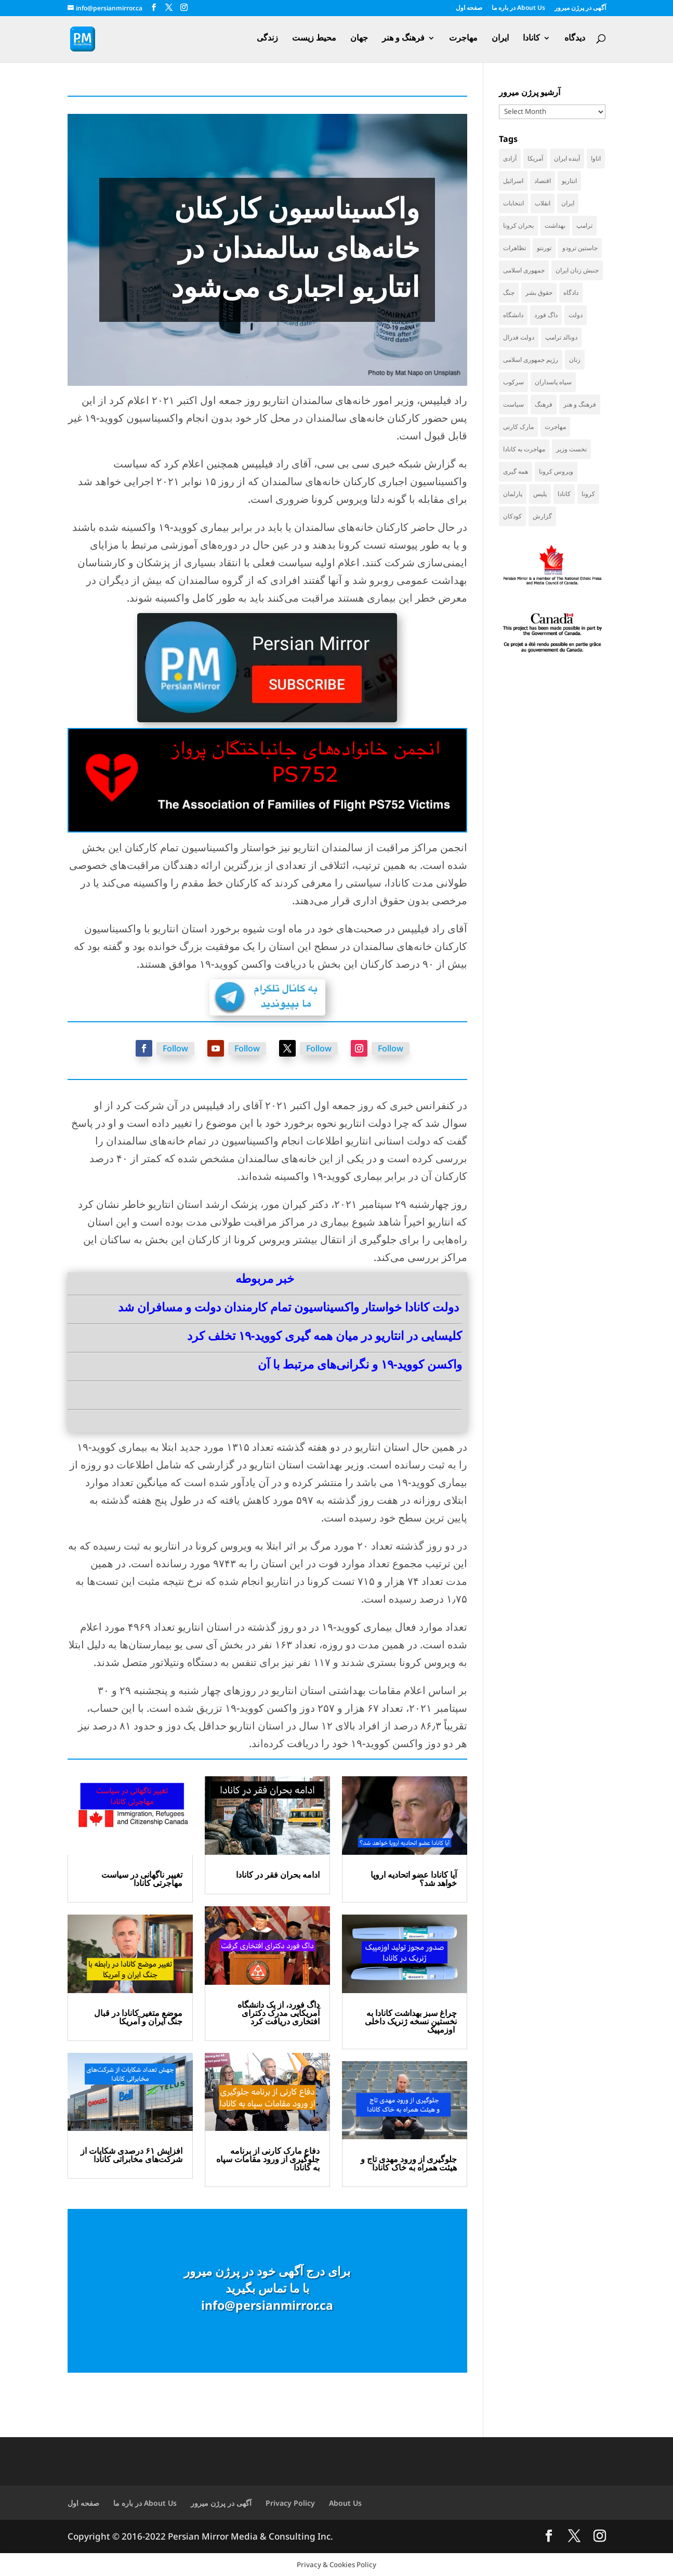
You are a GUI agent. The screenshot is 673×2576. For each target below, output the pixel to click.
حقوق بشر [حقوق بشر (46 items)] (538, 292)
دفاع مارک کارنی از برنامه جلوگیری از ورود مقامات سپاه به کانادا (268, 2159)
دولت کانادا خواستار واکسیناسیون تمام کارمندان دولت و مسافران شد (288, 1306)
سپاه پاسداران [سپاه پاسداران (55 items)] (553, 382)
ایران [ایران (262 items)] (567, 203)
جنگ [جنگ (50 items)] (508, 292)
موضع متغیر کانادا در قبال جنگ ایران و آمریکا (138, 2017)
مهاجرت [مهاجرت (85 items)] (555, 426)
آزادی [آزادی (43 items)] (510, 158)
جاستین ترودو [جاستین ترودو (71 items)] (580, 247)
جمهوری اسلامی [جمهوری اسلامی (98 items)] (524, 270)
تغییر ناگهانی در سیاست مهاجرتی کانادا (141, 1879)
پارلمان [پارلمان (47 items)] (512, 493)
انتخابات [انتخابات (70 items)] (513, 203)
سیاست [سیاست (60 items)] (513, 404)
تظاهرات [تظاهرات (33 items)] (514, 247)
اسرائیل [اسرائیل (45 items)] (513, 180)
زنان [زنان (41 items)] (574, 359)
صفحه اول (469, 8)
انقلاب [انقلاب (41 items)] (542, 203)
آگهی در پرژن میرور (580, 8)
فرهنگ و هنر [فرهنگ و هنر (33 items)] (579, 404)
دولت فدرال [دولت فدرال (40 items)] (518, 337)
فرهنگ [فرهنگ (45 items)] (543, 404)
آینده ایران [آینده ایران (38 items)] (567, 158)
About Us (345, 2503)
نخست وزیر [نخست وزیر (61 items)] (571, 449)
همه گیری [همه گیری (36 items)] (515, 471)
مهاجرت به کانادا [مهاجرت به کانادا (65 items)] (524, 449)
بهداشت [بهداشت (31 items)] (555, 225)
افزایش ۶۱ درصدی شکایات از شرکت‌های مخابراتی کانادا (131, 2155)
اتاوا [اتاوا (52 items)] (596, 158)
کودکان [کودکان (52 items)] (512, 516)
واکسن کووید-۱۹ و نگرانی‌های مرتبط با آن (360, 1364)
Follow (175, 1048)
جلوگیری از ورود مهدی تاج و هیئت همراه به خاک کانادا (409, 2163)
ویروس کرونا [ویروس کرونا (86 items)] (556, 471)
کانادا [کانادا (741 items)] (564, 493)
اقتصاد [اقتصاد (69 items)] (542, 180)
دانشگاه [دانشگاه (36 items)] (513, 314)
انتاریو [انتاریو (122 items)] (569, 180)
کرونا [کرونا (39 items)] (588, 493)
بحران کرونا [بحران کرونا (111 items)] (518, 225)
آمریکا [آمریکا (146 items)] (535, 158)
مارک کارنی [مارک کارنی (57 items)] (518, 426)
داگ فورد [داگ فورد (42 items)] (546, 314)
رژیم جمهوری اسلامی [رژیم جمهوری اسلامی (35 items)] (530, 359)
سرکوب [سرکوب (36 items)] (513, 382)
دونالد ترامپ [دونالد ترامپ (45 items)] (561, 337)
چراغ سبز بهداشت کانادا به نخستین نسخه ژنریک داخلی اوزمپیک (411, 2021)
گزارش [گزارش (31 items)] (542, 516)
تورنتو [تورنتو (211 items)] (544, 247)
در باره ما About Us (518, 8)
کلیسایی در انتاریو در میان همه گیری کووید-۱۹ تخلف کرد (324, 1335)
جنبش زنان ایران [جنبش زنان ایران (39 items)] (577, 270)
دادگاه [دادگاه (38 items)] (570, 292)
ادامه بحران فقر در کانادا (278, 1874)
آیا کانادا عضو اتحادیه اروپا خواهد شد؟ (414, 1879)
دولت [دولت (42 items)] (576, 314)
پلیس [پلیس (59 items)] (540, 493)
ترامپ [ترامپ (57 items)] (584, 225)
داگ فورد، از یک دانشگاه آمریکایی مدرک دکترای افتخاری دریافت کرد (278, 2013)
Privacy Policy (290, 2503)
